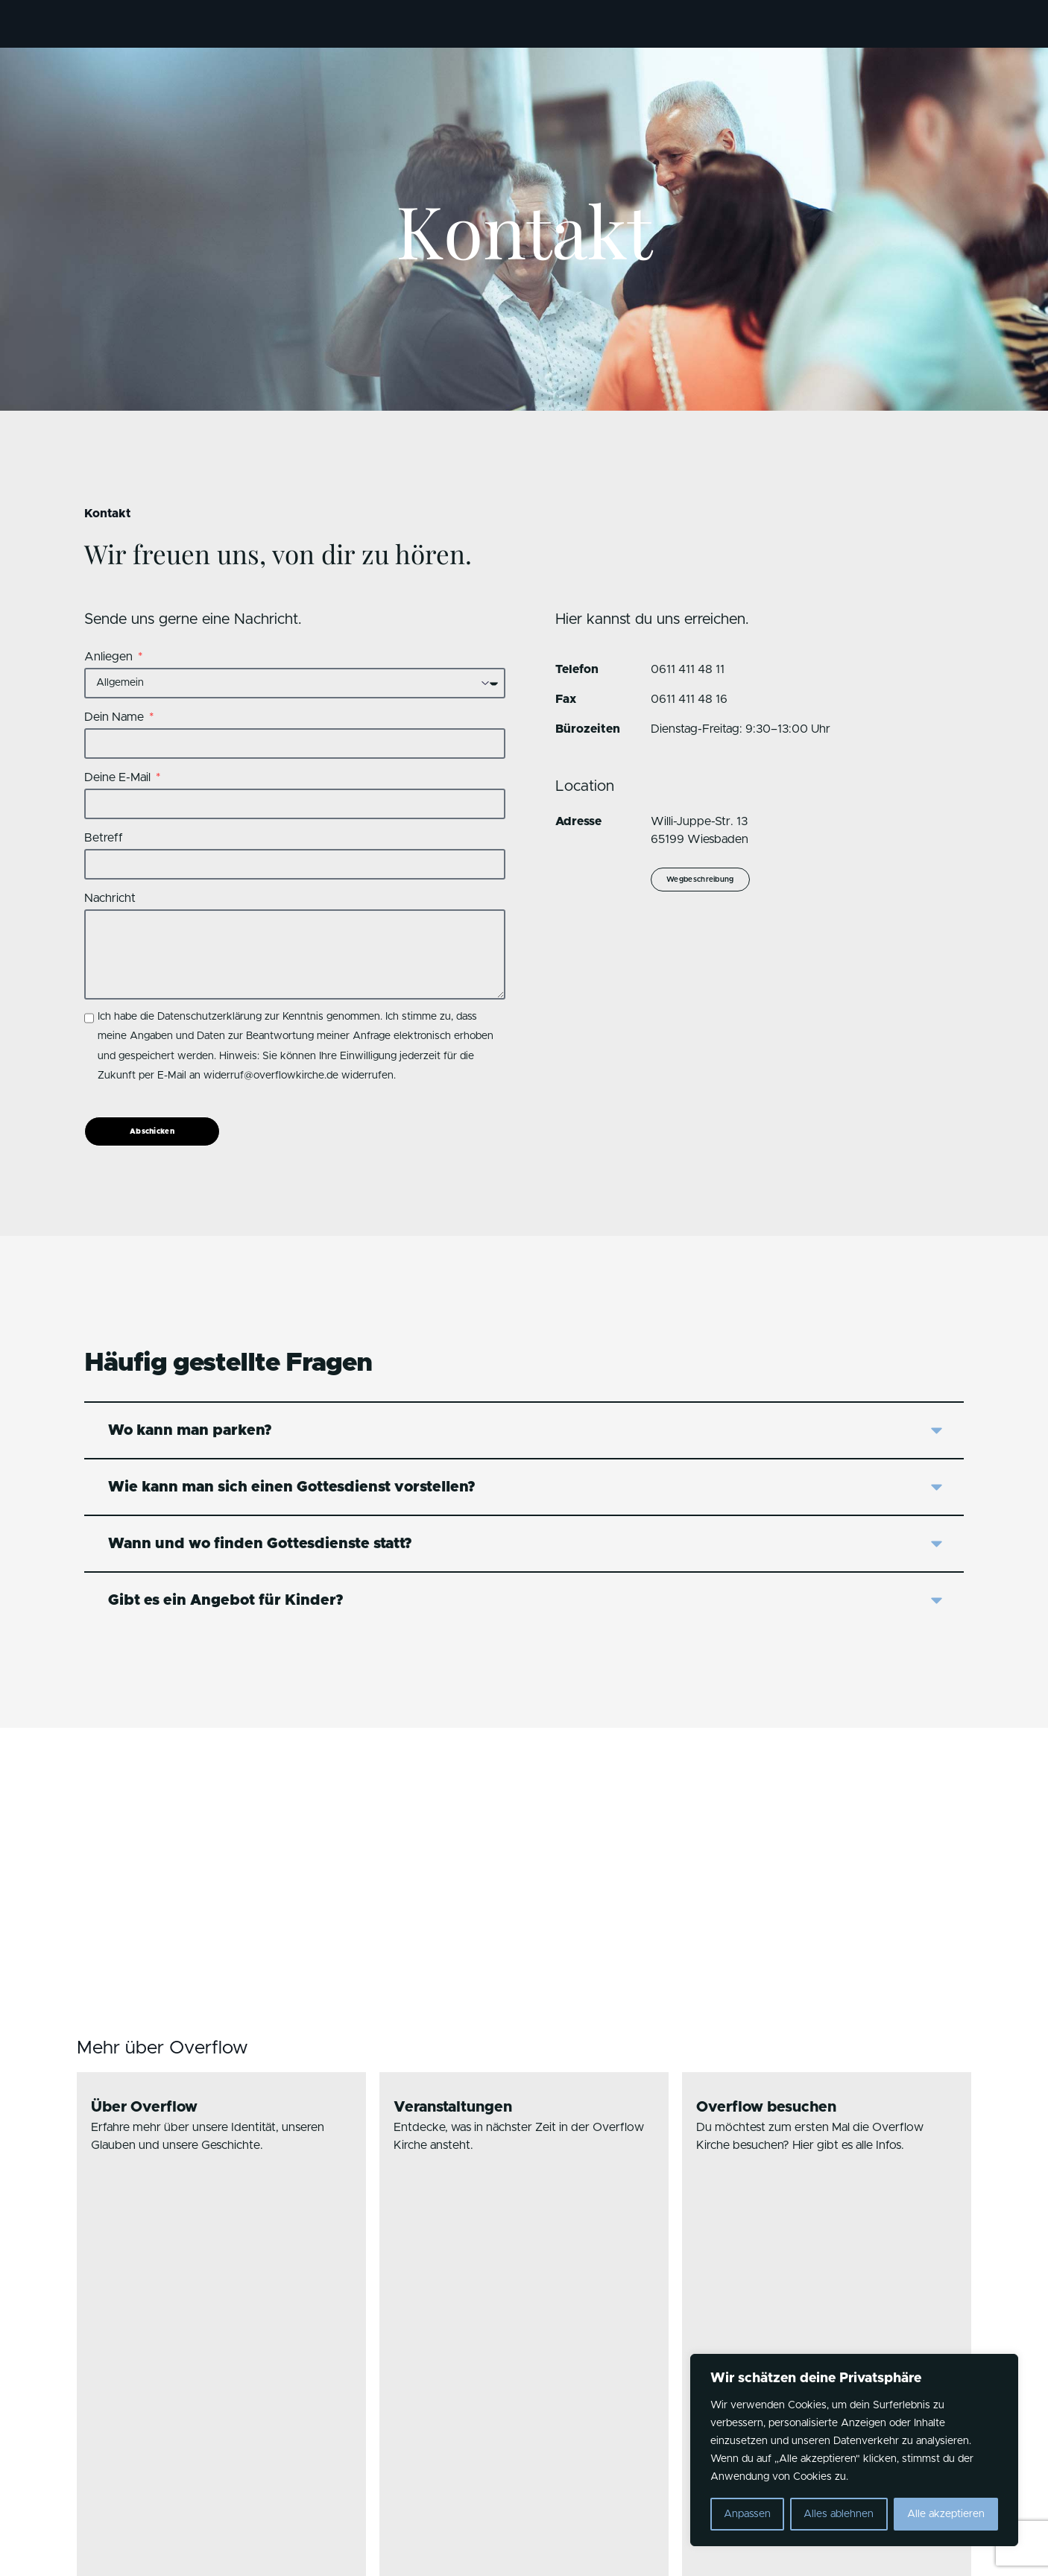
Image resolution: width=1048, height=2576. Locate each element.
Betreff (103, 838)
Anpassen (747, 2514)
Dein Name (115, 717)
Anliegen (110, 657)
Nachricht (110, 898)
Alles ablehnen (839, 2514)
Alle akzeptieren (946, 2514)
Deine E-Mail (119, 777)
